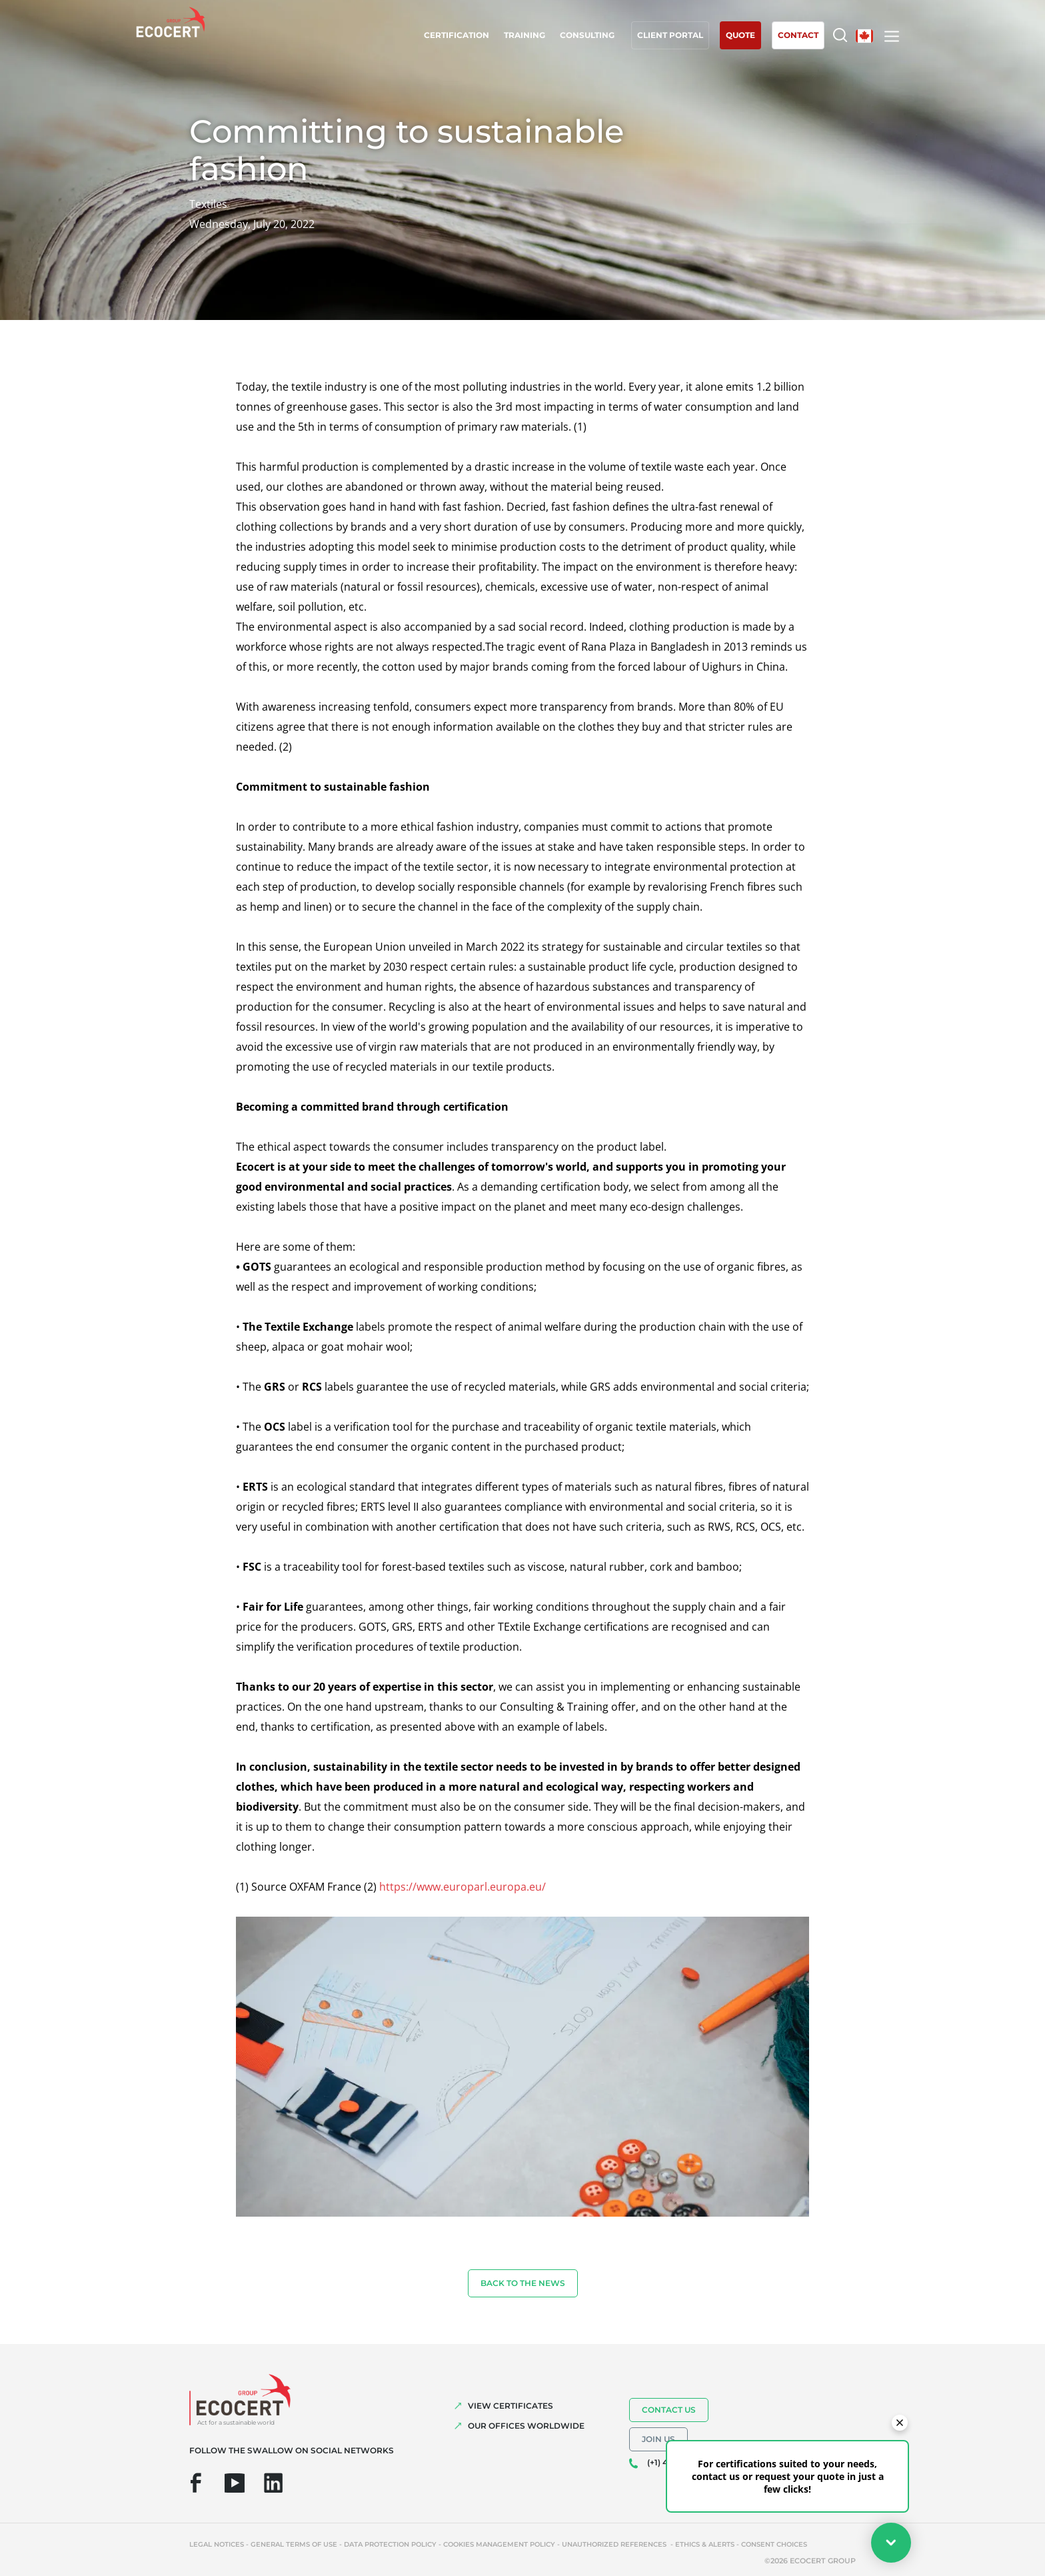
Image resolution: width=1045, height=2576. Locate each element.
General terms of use (294, 2544)
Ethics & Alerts (704, 2544)
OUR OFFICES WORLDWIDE (526, 2426)
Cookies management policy (499, 2544)
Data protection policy (390, 2544)
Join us (658, 2439)
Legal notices (216, 2544)
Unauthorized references (615, 2544)
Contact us (669, 2410)
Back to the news (523, 2283)
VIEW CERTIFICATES (510, 2406)
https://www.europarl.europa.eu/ (462, 1886)
